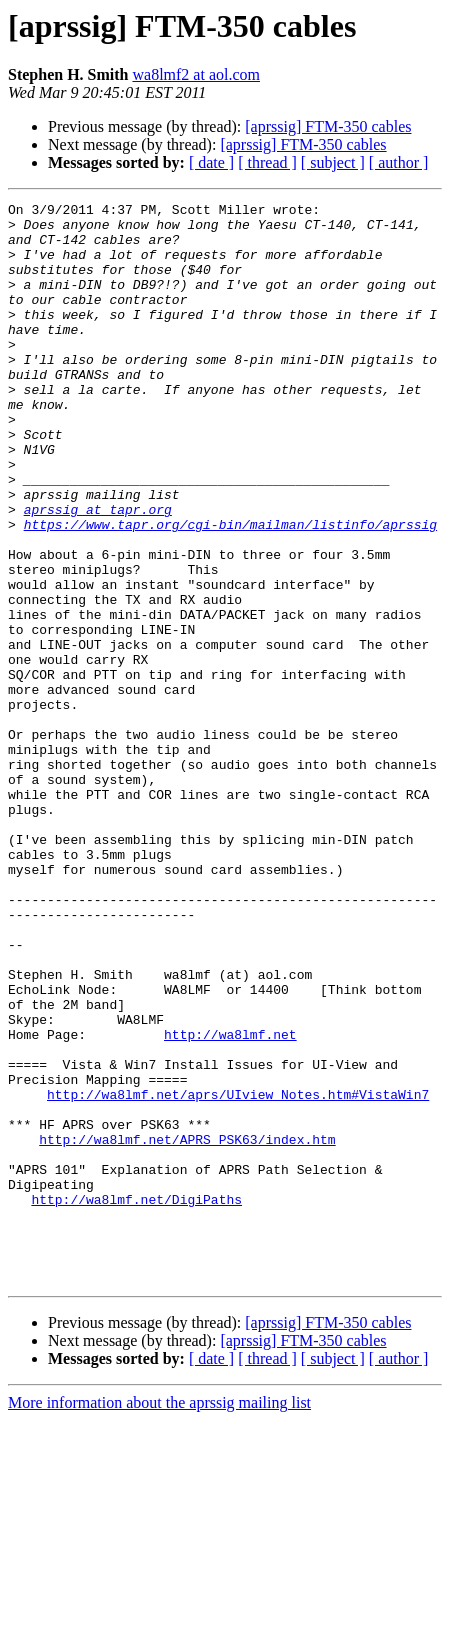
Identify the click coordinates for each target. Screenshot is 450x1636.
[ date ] (211, 162)
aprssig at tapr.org (98, 572)
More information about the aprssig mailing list (159, 1618)
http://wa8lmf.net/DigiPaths (136, 1400)
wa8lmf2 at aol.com (196, 74)
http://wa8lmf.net (230, 1202)
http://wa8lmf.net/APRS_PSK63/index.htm (187, 1328)
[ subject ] (333, 162)
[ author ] (399, 162)
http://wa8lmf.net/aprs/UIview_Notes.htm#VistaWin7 (238, 1274)
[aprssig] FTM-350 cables (328, 126)
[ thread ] (267, 162)
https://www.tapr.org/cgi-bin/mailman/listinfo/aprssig (230, 590)
